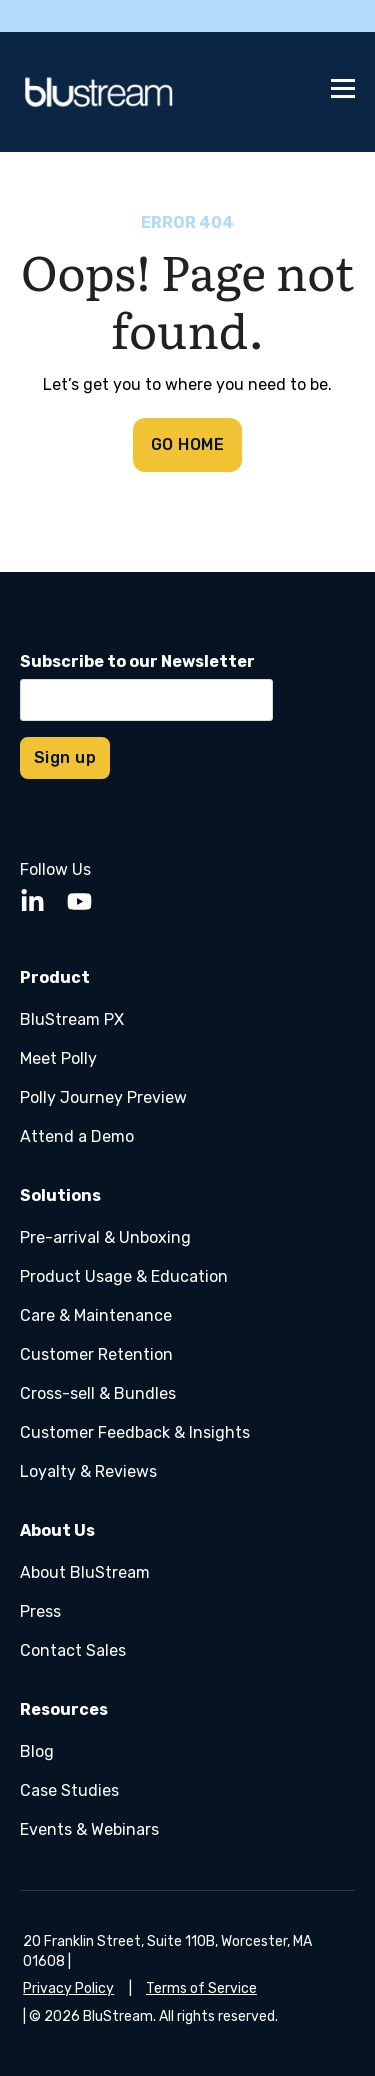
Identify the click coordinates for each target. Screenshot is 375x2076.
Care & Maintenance (96, 1315)
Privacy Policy (68, 1988)
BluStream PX (72, 1019)
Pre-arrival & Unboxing (105, 1237)
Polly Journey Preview (103, 1097)
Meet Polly (58, 1058)
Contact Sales (73, 1650)
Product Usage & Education (124, 1276)
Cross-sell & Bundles (98, 1393)
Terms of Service (201, 1988)
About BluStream (85, 1572)
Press (40, 1611)
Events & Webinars (89, 1829)
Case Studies (69, 1790)
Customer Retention (96, 1354)
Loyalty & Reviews (88, 1471)
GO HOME (187, 444)
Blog (37, 1751)
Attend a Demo (77, 1136)
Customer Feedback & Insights (135, 1432)
